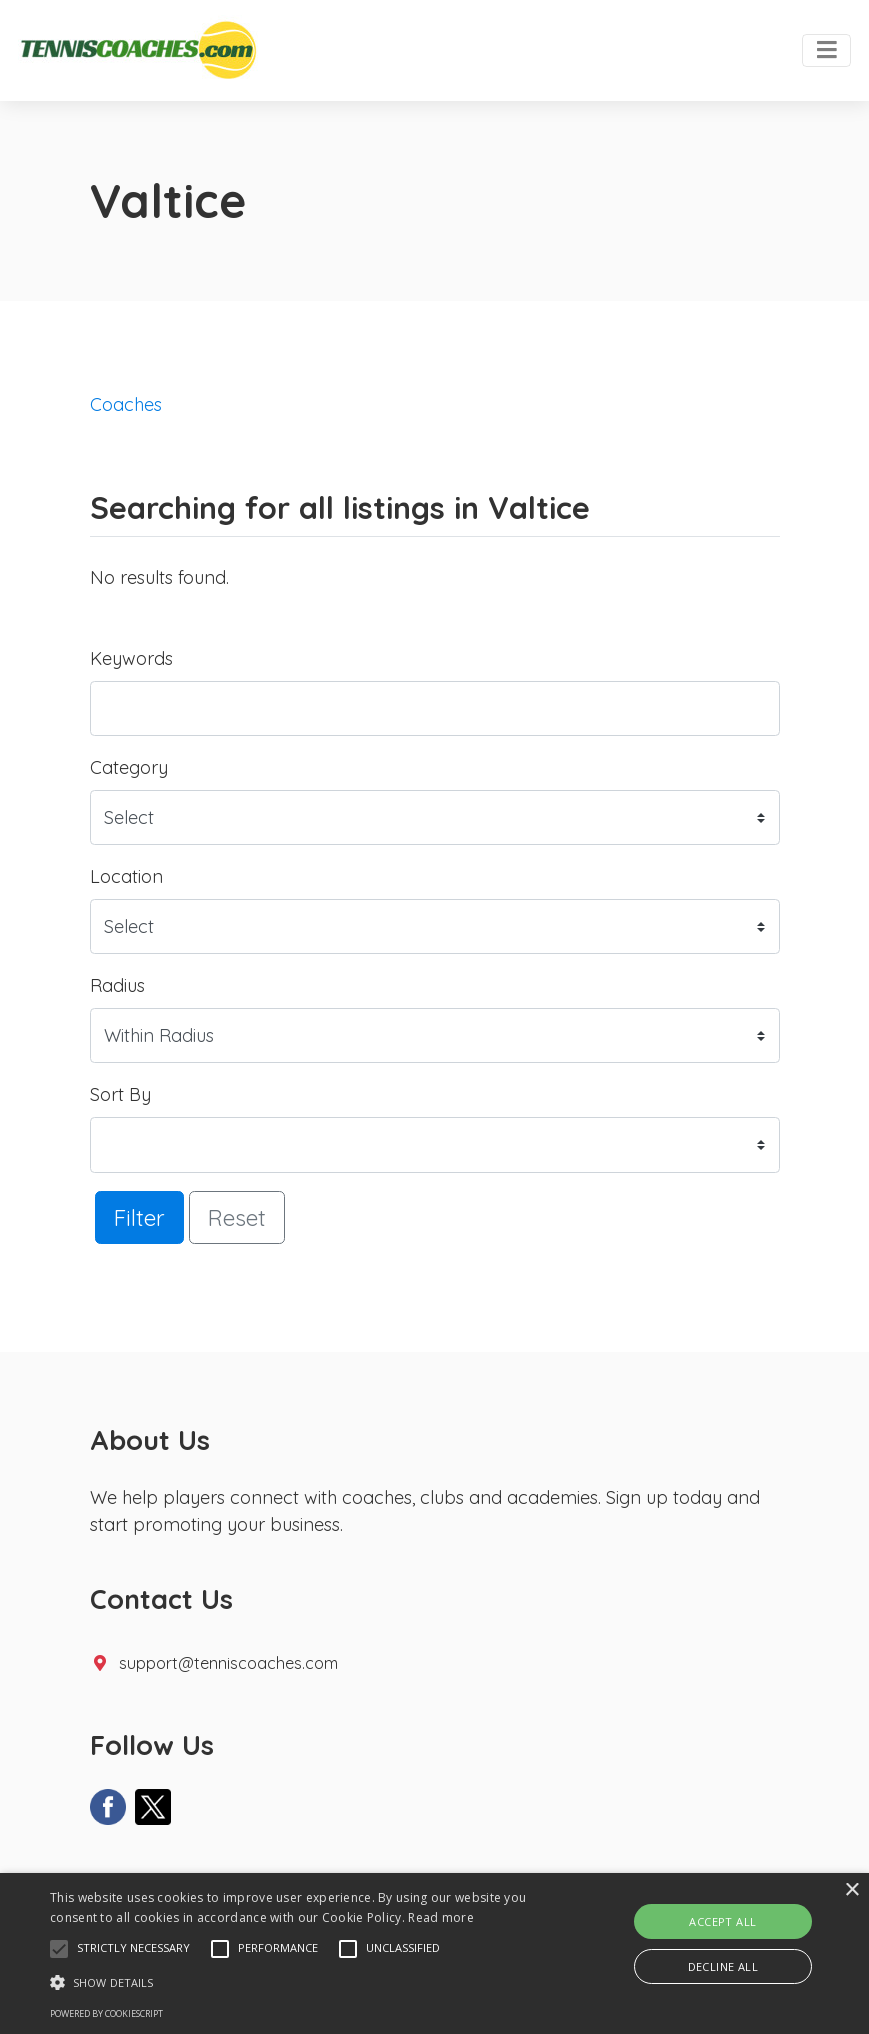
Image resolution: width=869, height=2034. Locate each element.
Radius (117, 985)
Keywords (131, 658)
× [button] (851, 1890)
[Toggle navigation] (826, 51)
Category (129, 767)
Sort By (120, 1094)
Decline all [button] (723, 1966)
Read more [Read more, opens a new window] (441, 1917)
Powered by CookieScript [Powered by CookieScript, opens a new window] (106, 2013)
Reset (237, 1217)
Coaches (126, 404)
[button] (59, 1949)
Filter (139, 1217)
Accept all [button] (722, 1921)
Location (126, 876)
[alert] (434, 1953)
